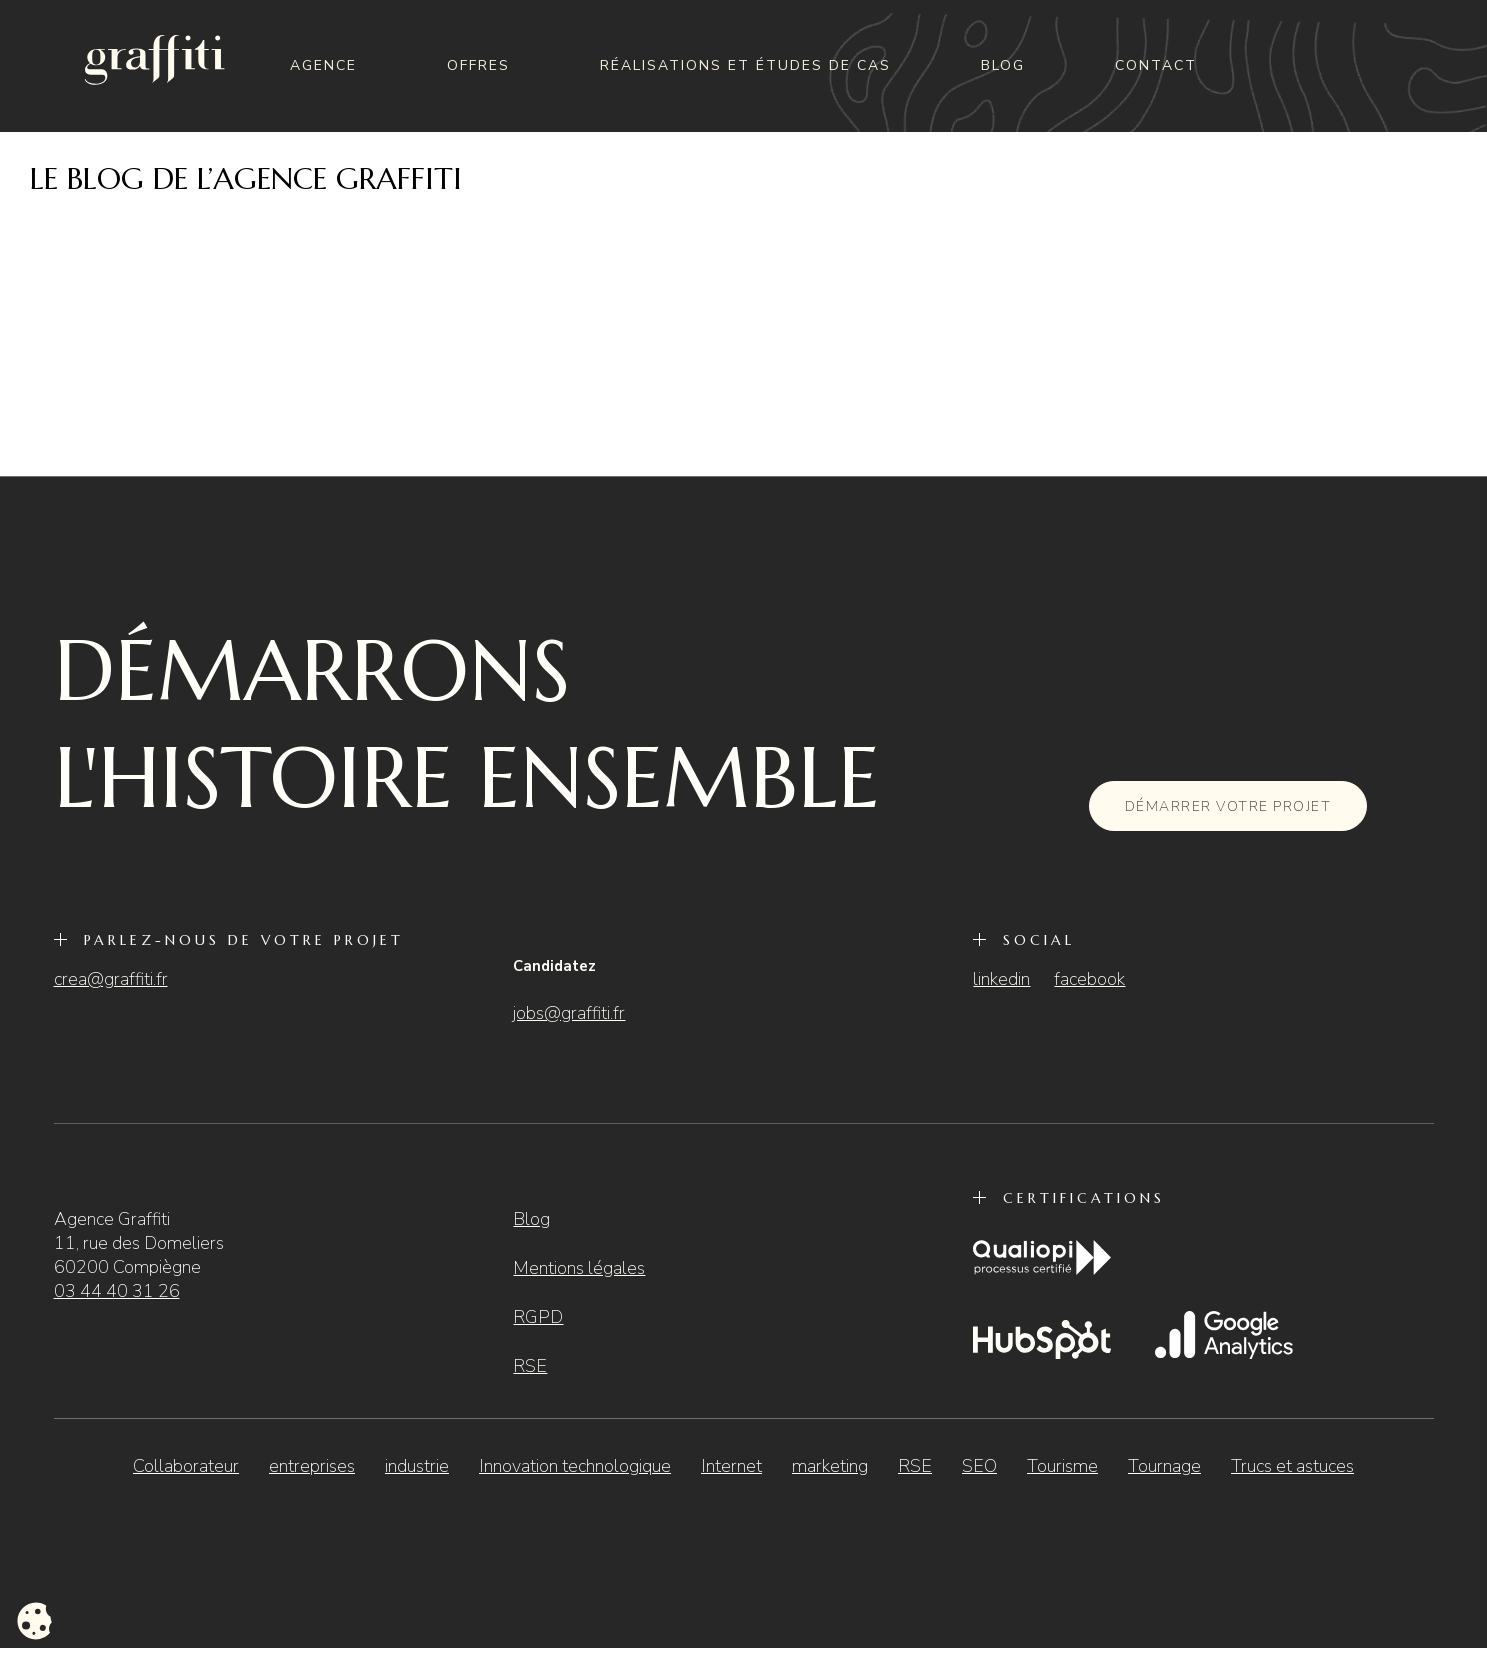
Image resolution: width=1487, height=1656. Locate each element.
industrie (417, 1466)
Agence (323, 65)
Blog (1003, 65)
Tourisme (1062, 1466)
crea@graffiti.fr (111, 979)
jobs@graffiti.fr (569, 1013)
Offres (478, 65)
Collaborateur (186, 1466)
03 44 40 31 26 (117, 1291)
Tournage (1164, 1466)
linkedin (1001, 979)
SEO (979, 1466)
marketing (830, 1466)
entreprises (312, 1466)
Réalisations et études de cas (745, 65)
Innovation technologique (575, 1466)
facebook (1089, 979)
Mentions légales (579, 1268)
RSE (530, 1366)
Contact (1156, 65)
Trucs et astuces (1292, 1466)
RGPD (538, 1317)
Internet (731, 1466)
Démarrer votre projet (1228, 806)
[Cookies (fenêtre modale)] (35, 1622)
